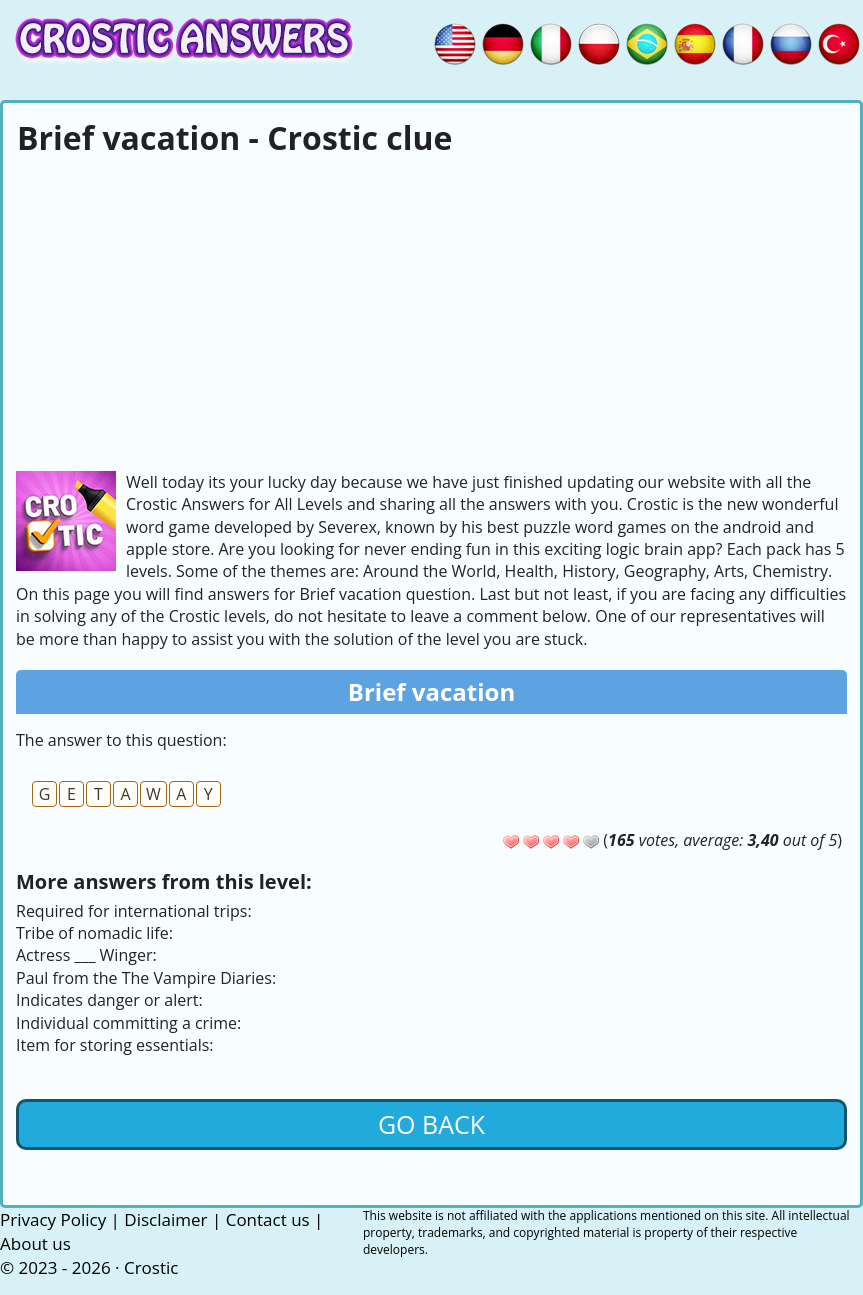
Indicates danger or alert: (109, 1000)
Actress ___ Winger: (86, 955)
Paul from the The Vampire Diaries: (146, 978)
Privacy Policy (53, 1219)
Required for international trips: (134, 911)
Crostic (151, 1267)
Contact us (268, 1219)
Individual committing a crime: (128, 1023)
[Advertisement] (431, 311)
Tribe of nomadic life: (94, 933)
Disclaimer (165, 1219)
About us (35, 1243)
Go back (431, 1124)
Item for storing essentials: (115, 1045)
